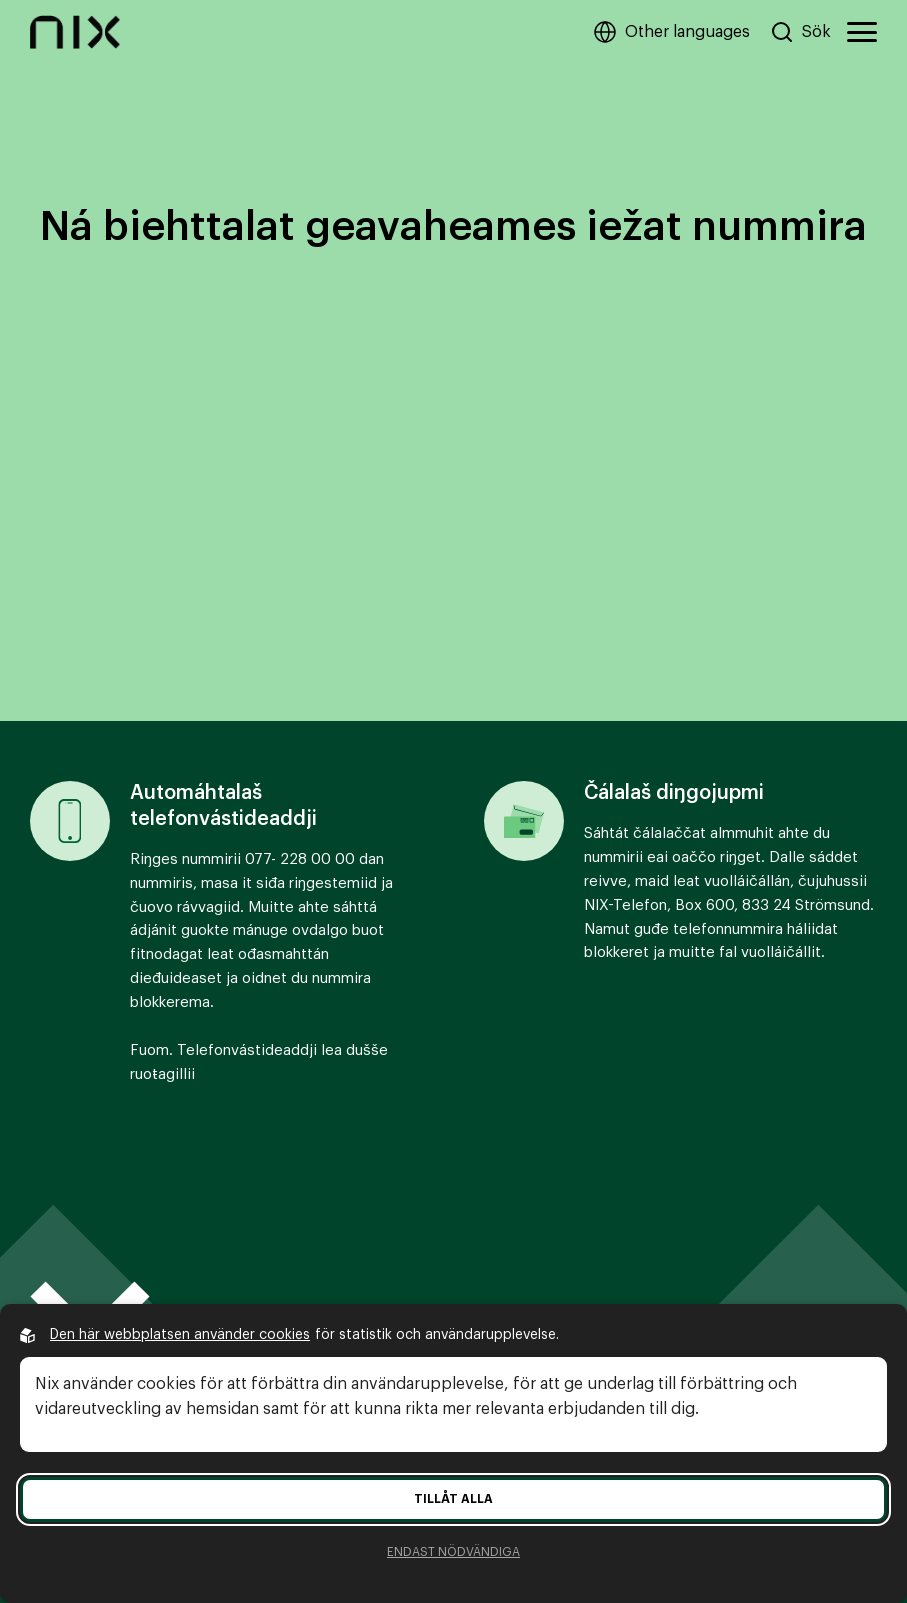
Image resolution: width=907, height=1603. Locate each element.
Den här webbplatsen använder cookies (180, 1335)
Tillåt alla (453, 1499)
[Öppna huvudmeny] (862, 32)
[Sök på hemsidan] (800, 32)
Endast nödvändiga (453, 1552)
